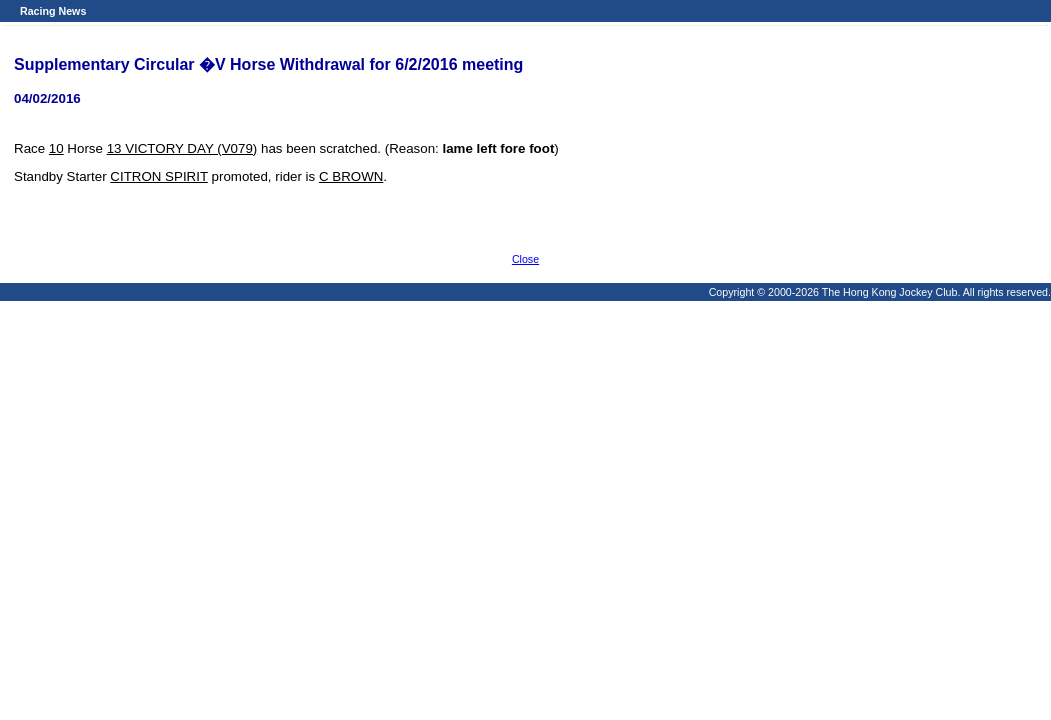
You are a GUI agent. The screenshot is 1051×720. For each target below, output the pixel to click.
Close (525, 259)
